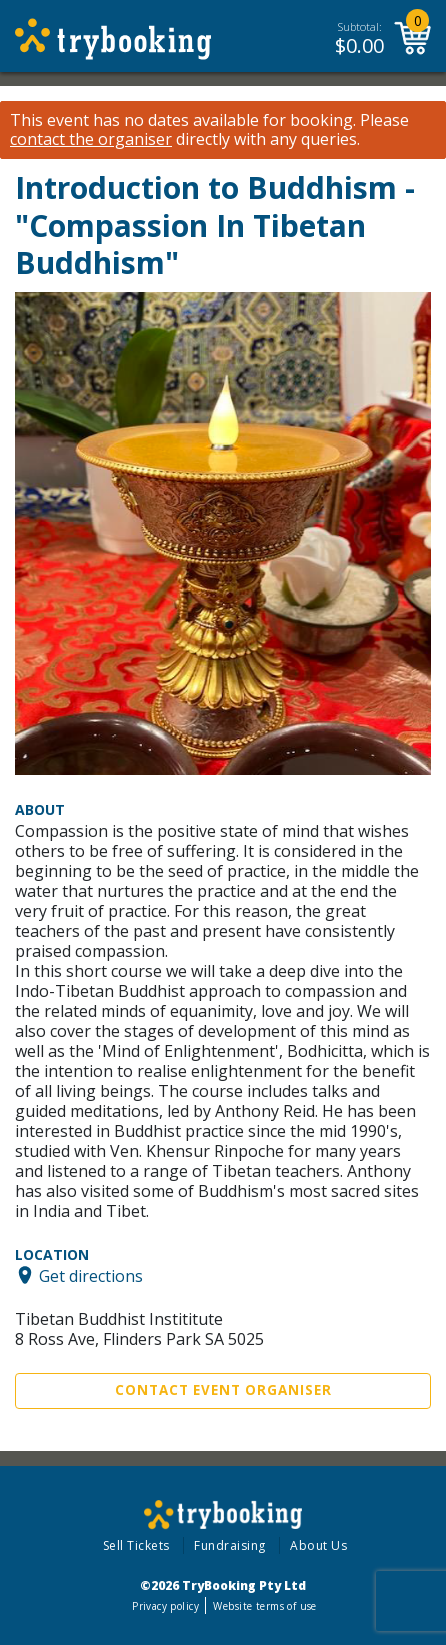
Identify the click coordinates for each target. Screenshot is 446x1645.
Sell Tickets (136, 1545)
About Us (318, 1545)
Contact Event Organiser (223, 1390)
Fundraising (230, 1545)
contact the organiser (91, 139)
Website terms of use (264, 1606)
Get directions (91, 1275)
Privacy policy (165, 1606)
